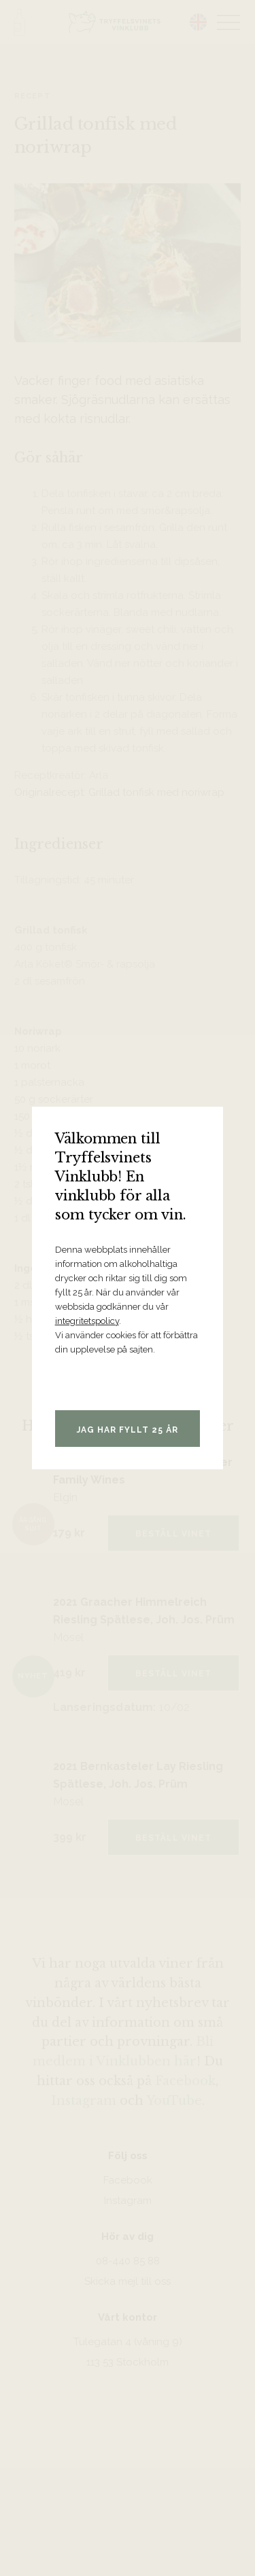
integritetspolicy (87, 1321)
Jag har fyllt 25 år (127, 1430)
